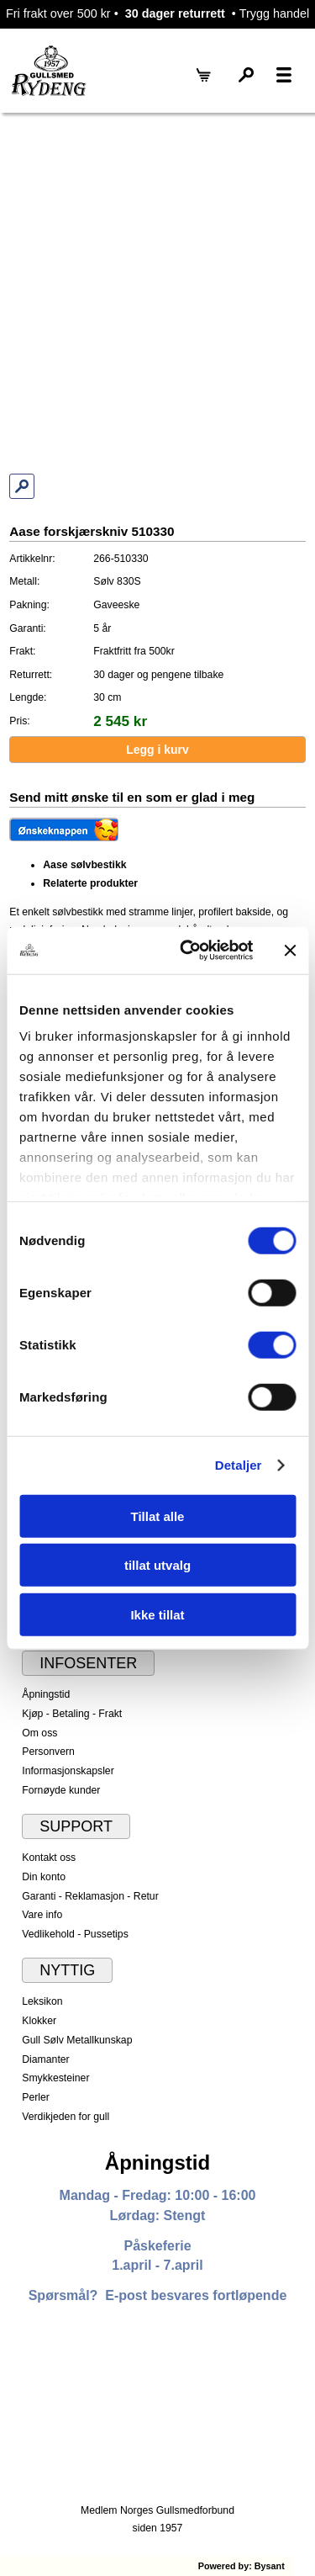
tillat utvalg (157, 1565)
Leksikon (42, 2001)
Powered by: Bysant (241, 2566)
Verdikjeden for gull (65, 2117)
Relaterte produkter (90, 883)
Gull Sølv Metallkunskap (77, 2040)
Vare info (42, 1915)
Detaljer (238, 1465)
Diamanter (45, 2059)
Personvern (48, 1751)
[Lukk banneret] (290, 951)
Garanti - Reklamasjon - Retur (90, 1896)
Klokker (39, 2021)
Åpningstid (46, 1694)
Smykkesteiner (55, 2078)
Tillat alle (158, 1515)
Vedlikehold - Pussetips (75, 1934)
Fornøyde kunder (61, 1790)
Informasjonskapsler (67, 1771)
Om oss (39, 1733)
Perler (36, 2097)
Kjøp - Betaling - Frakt (72, 1714)
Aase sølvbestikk (84, 865)
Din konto (44, 1877)
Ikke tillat (157, 1614)
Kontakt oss (49, 1857)
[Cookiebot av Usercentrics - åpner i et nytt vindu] (188, 951)
